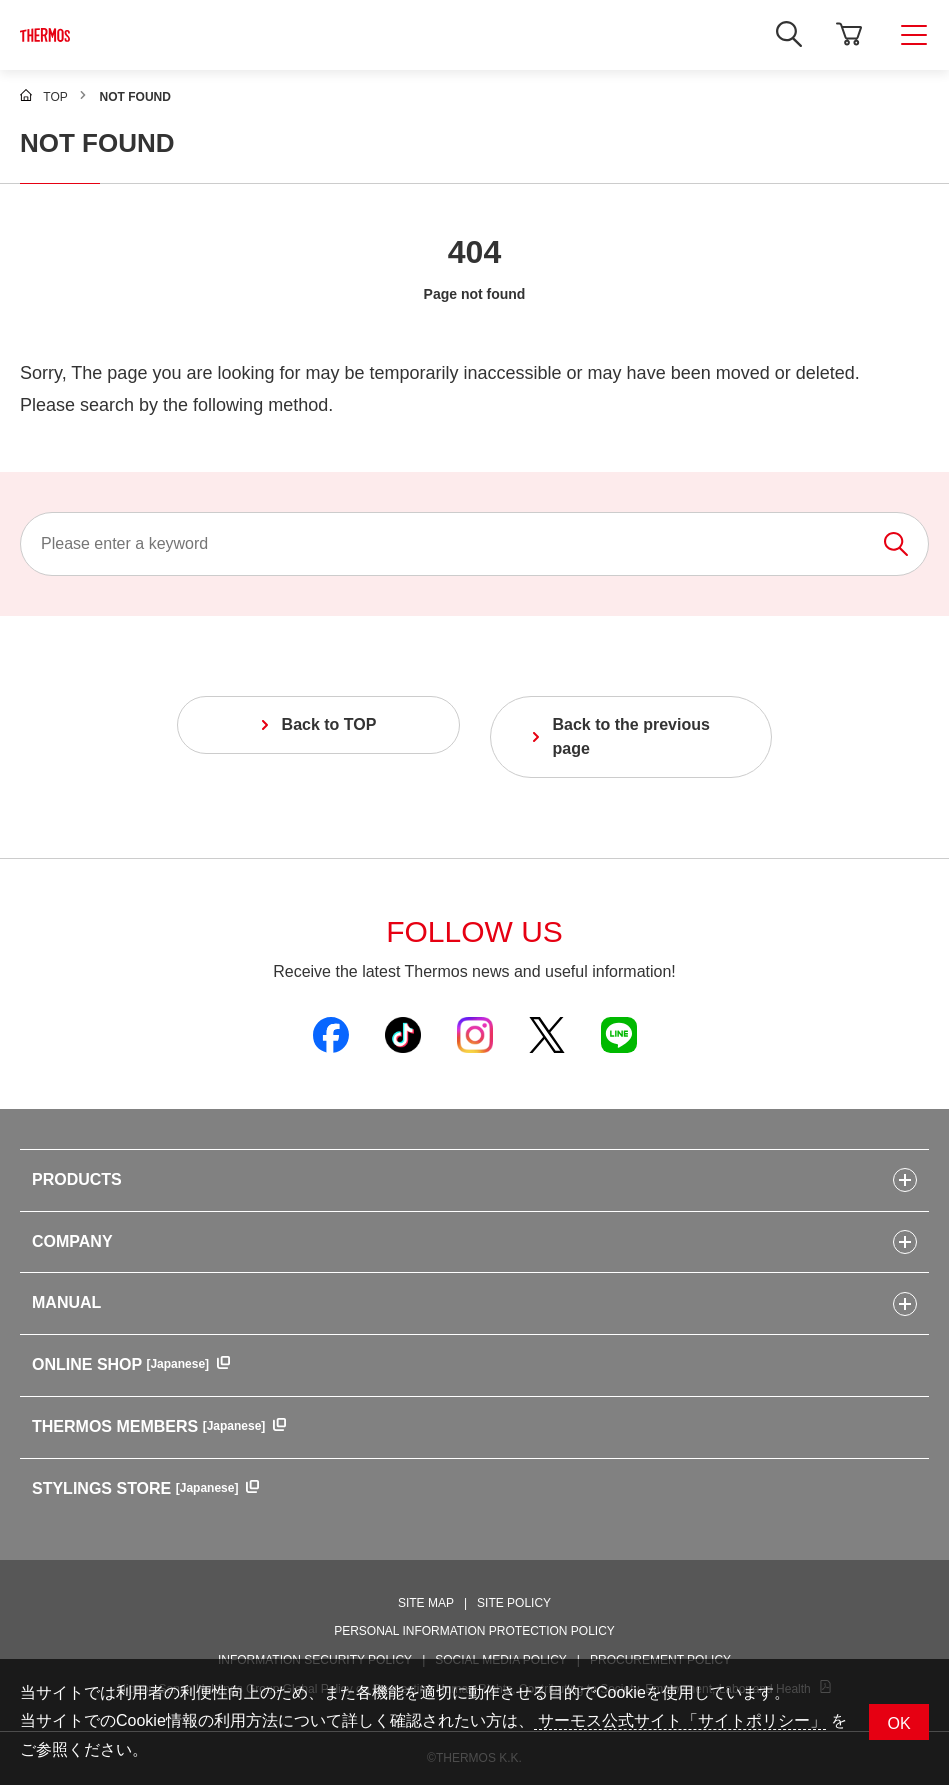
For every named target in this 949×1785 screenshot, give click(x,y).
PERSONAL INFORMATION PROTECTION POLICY (474, 1631)
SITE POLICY (514, 1603)
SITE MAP (426, 1603)
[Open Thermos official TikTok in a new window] (403, 1034)
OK (898, 1723)
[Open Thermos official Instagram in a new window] (475, 1034)
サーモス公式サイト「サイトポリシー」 (680, 1720)
